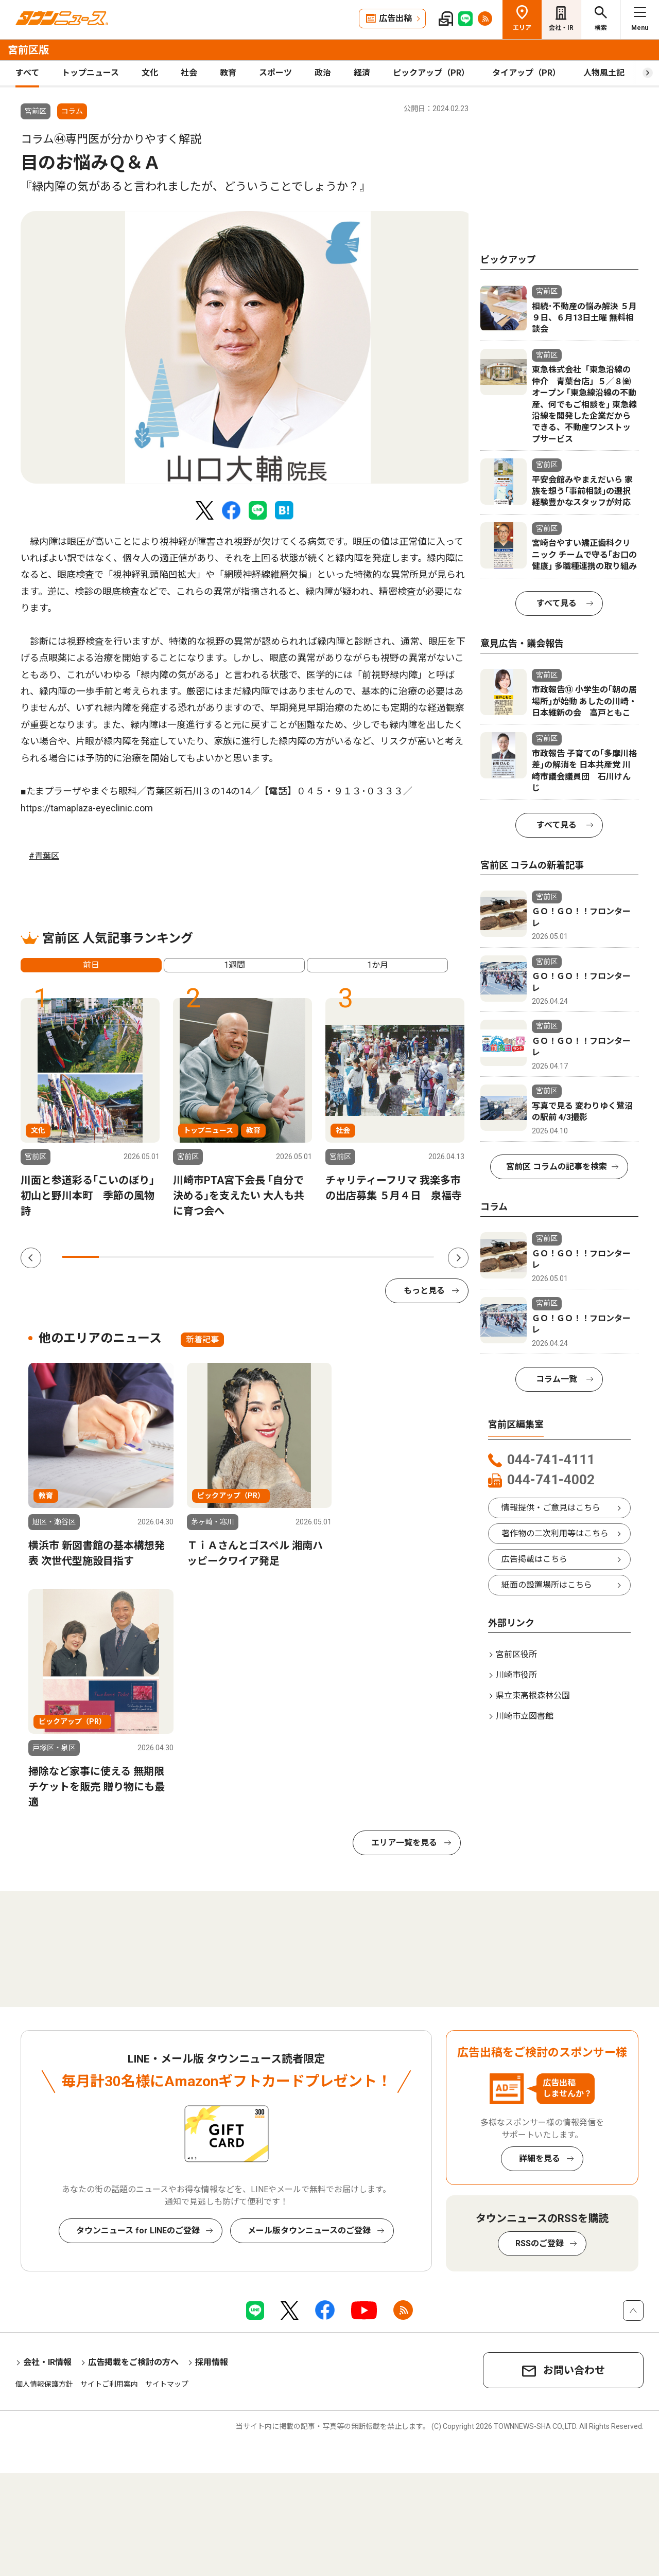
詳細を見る (539, 2158)
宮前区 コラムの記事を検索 (556, 1166)
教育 (228, 73)
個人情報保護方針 (44, 2384)
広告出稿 (395, 18)
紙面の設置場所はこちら (546, 1585)
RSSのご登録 (539, 2243)
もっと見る (424, 1290)
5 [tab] (229, 1257)
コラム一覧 (556, 1379)
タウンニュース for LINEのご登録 (138, 2230)
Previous (31, 1258)
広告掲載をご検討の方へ (133, 2362)
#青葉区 (44, 856)
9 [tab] (377, 1257)
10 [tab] (415, 1257)
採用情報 (211, 2362)
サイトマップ (166, 2384)
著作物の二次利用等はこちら (555, 1533)
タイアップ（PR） (526, 73)
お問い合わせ (574, 2370)
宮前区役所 (516, 1654)
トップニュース (90, 73)
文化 (150, 73)
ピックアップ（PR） (431, 73)
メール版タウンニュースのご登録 (309, 2230)
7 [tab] (303, 1257)
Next (458, 1258)
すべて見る (556, 603)
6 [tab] (266, 1257)
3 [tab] (155, 1257)
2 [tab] (117, 1257)
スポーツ (275, 73)
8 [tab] (340, 1257)
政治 (323, 73)
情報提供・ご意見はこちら (550, 1508)
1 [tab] (80, 1257)
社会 (189, 73)
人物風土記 (604, 73)
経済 (362, 73)
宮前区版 (28, 50)
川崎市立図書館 (524, 1716)
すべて (27, 73)
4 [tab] (192, 1257)
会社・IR (561, 27)
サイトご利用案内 (109, 2384)
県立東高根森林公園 (533, 1695)
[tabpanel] (248, 347)
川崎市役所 (516, 1675)
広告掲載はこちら (534, 1559)
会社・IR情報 (47, 2362)
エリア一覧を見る (404, 1842)
